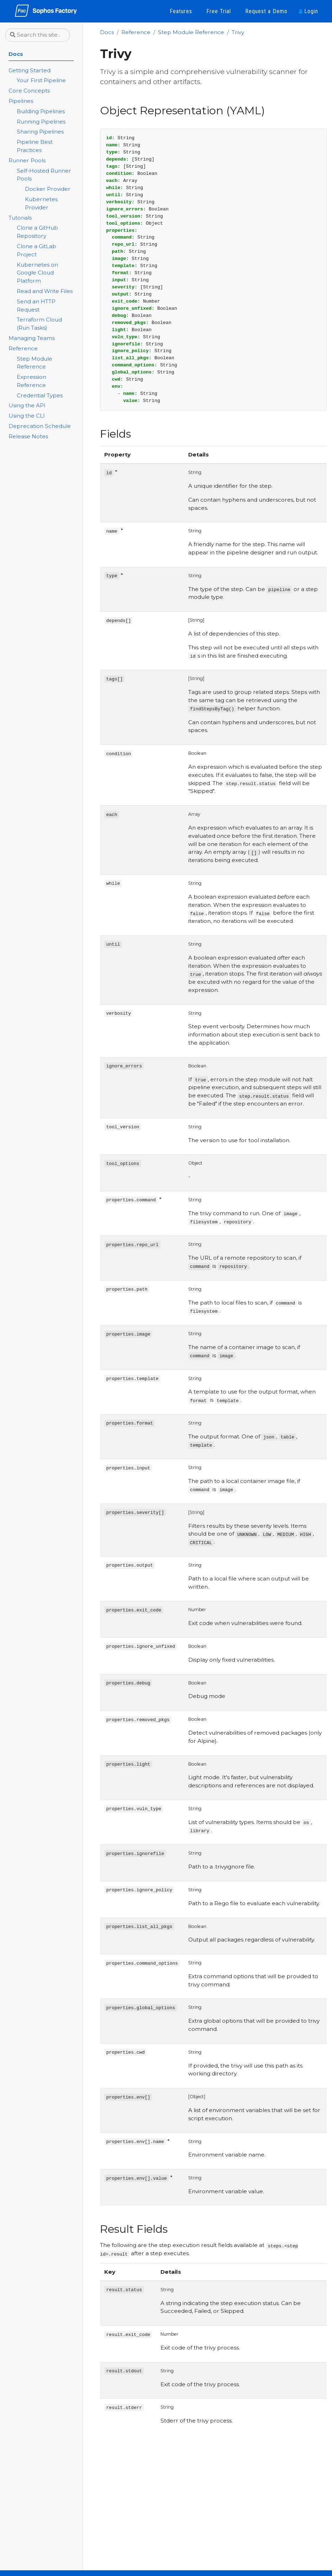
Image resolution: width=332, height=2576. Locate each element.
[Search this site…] (37, 35)
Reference (136, 32)
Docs (107, 32)
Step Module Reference (191, 32)
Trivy (238, 32)
